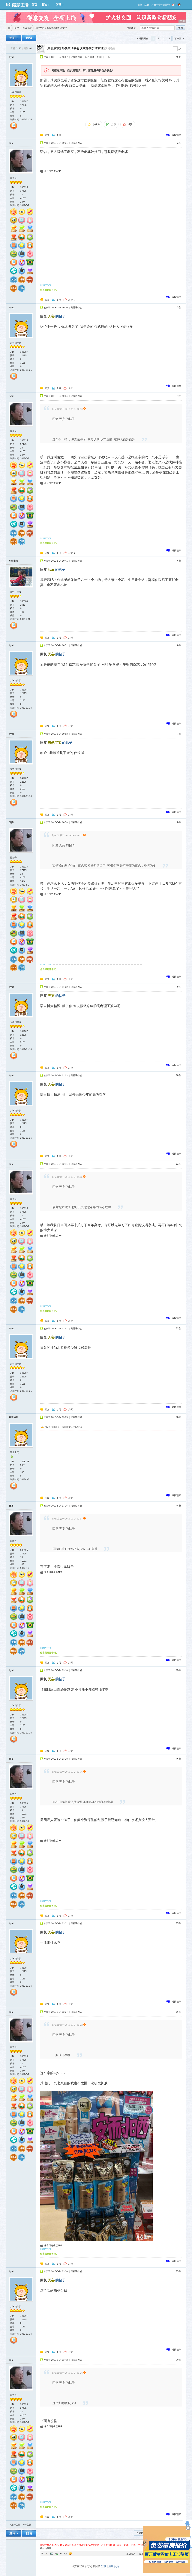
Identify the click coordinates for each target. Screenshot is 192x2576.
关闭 (188, 2528)
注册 (146, 4)
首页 (34, 4)
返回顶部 (176, 135)
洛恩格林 (13, 1417)
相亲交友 (27, 28)
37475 (23, 191)
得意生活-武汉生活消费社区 (8, 28)
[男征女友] (54, 48)
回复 (47, 135)
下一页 (177, 38)
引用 (58, 135)
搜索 (180, 28)
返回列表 (143, 38)
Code (66, 2553)
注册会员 (113, 2566)
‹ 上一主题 (15, 2524)
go (180, 48)
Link (56, 2553)
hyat (11, 57)
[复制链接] (110, 48)
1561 (22, 605)
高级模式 (130, 2554)
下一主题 (27, 2524)
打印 (99, 57)
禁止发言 (14, 1452)
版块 (60, 4)
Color (47, 2553)
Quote (61, 2553)
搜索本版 (131, 28)
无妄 (11, 143)
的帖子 (57, 316)
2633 (22, 1465)
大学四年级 (15, 92)
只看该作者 (76, 57)
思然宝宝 (13, 561)
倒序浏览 (89, 57)
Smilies (70, 2553)
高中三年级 (15, 592)
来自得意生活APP (53, 171)
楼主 (178, 57)
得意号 (13, 178)
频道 (46, 4)
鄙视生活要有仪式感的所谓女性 (83, 48)
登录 (139, 4)
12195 (23, 105)
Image (51, 2553)
